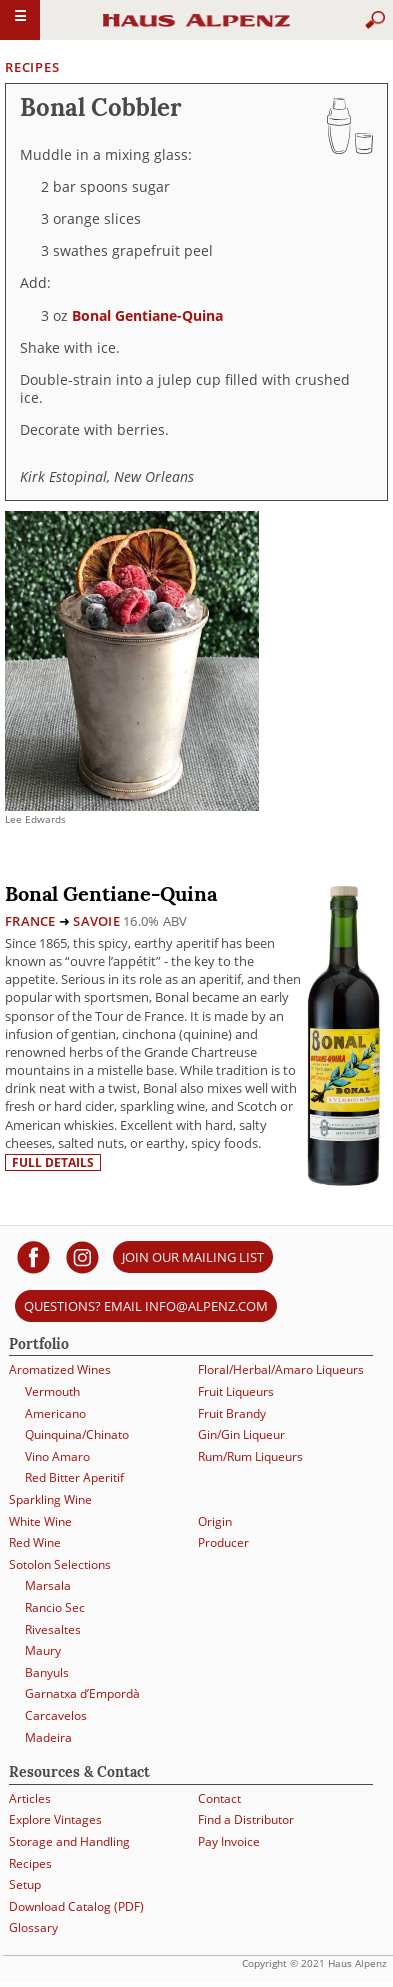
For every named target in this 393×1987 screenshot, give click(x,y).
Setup (25, 1884)
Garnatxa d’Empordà (82, 1693)
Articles (30, 1798)
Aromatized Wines (60, 1369)
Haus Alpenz (197, 29)
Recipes (32, 67)
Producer (223, 1542)
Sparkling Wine (50, 1499)
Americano (55, 1413)
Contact (219, 1798)
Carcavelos (56, 1715)
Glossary (33, 1927)
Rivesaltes (53, 1629)
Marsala (48, 1585)
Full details (53, 1162)
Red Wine (35, 1542)
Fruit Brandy (232, 1413)
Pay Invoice (229, 1841)
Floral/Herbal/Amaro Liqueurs (281, 1369)
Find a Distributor (246, 1819)
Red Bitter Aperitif (74, 1477)
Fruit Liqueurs (236, 1391)
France (30, 921)
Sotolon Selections (60, 1564)
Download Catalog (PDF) (76, 1906)
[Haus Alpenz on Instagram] (82, 1256)
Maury (43, 1650)
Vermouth (52, 1391)
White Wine (40, 1521)
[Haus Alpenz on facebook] (33, 1256)
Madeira (48, 1737)
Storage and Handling (69, 1841)
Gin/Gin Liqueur (241, 1434)
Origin (215, 1521)
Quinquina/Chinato (77, 1434)
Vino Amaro (57, 1456)
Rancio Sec (55, 1607)
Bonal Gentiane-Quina (147, 315)
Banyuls (47, 1672)
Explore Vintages (55, 1819)
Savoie (96, 921)
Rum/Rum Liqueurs (250, 1456)
